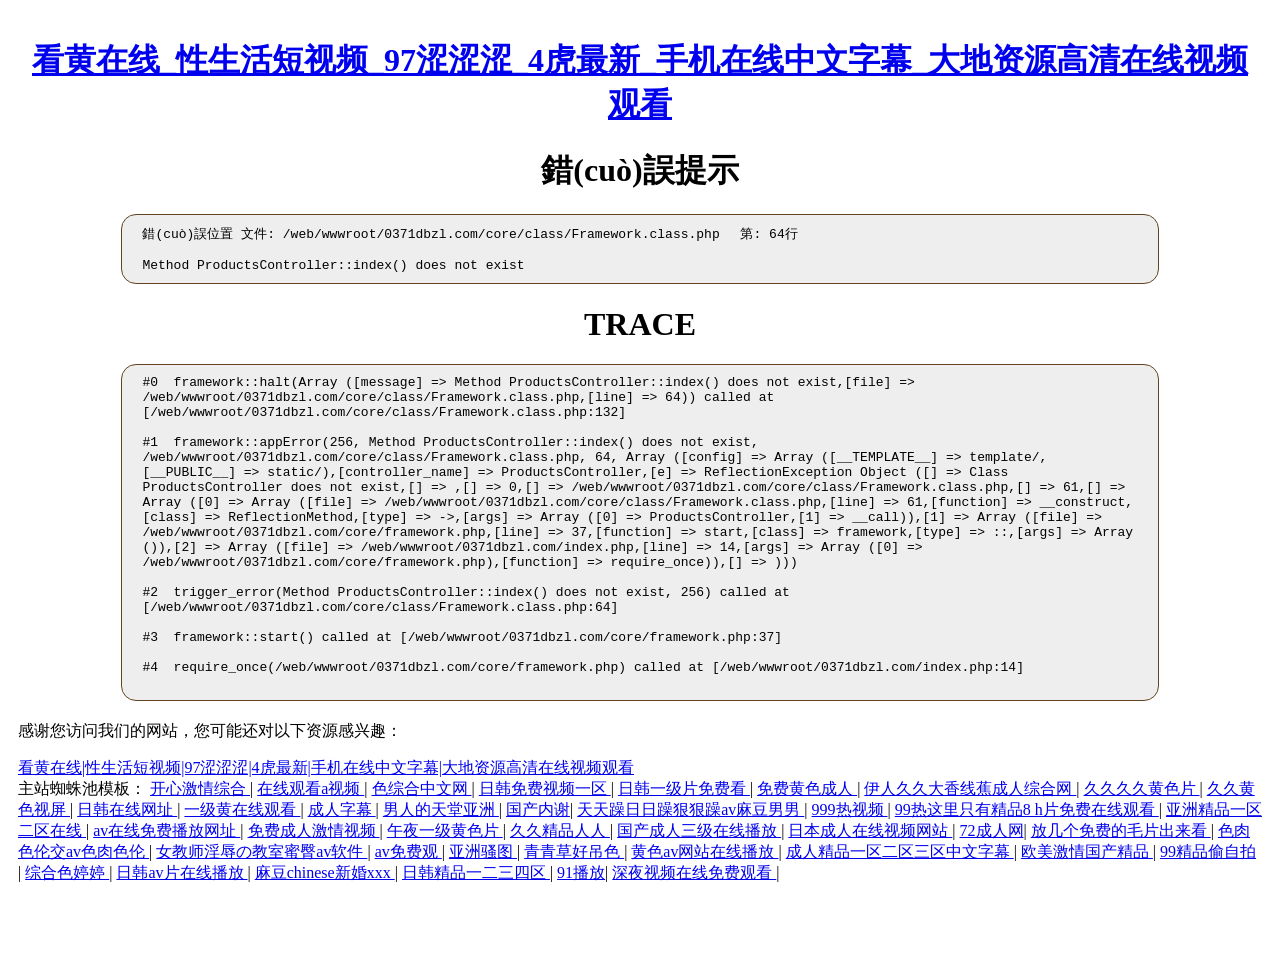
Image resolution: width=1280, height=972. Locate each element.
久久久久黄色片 (1142, 858)
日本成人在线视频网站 (870, 900)
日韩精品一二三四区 (476, 942)
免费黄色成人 (807, 858)
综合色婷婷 (67, 942)
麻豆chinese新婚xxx (325, 942)
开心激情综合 (200, 858)
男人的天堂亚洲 (441, 879)
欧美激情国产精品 (1087, 921)
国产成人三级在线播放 (699, 900)
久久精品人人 (560, 900)
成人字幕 (342, 879)
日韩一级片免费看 (684, 858)
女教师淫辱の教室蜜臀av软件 (261, 921)
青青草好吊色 (574, 921)
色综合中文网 (422, 858)
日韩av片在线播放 (181, 942)
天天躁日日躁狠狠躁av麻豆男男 (690, 879)
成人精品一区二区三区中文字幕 (900, 921)
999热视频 (850, 879)
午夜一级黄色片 (445, 900)
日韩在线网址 (127, 879)
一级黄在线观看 (242, 879)
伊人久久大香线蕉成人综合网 (970, 858)
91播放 (581, 942)
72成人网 (992, 900)
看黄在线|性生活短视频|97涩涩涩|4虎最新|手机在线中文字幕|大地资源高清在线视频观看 (326, 837)
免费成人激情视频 (314, 900)
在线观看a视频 (310, 858)
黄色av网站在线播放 (704, 921)
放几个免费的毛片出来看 (1121, 900)
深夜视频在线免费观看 (694, 942)
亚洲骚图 (483, 921)
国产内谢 (538, 879)
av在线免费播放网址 (166, 900)
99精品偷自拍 (1208, 921)
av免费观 (408, 921)
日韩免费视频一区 (545, 858)
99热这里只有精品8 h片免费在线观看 (1027, 879)
